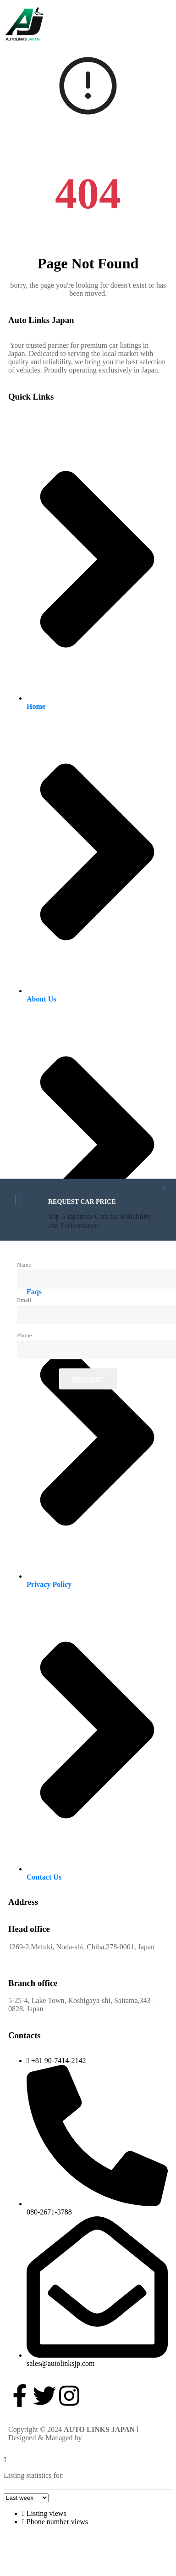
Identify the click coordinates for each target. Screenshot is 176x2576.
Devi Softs (99, 2438)
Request (88, 1379)
